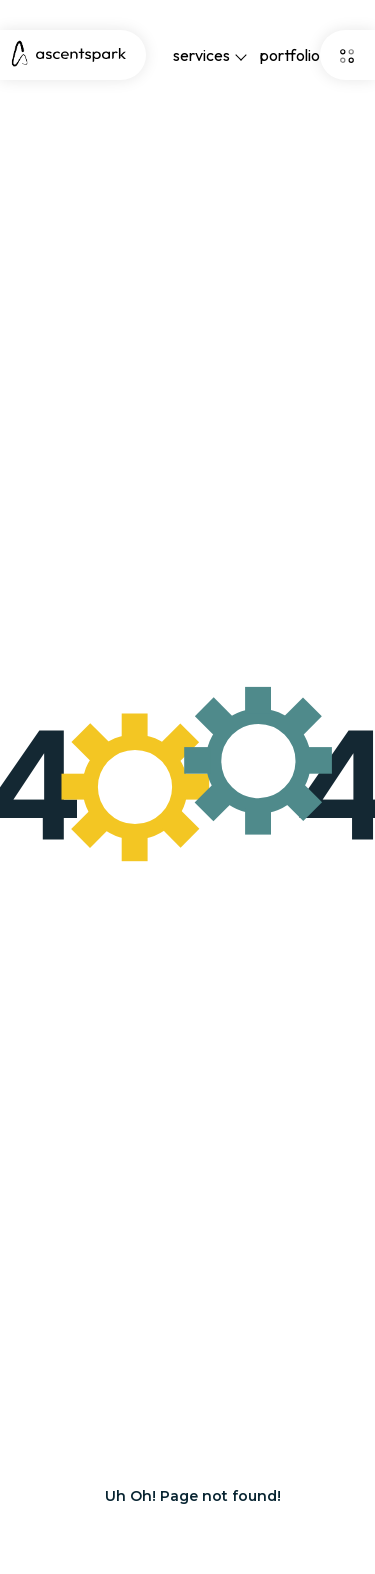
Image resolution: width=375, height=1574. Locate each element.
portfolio (290, 55)
